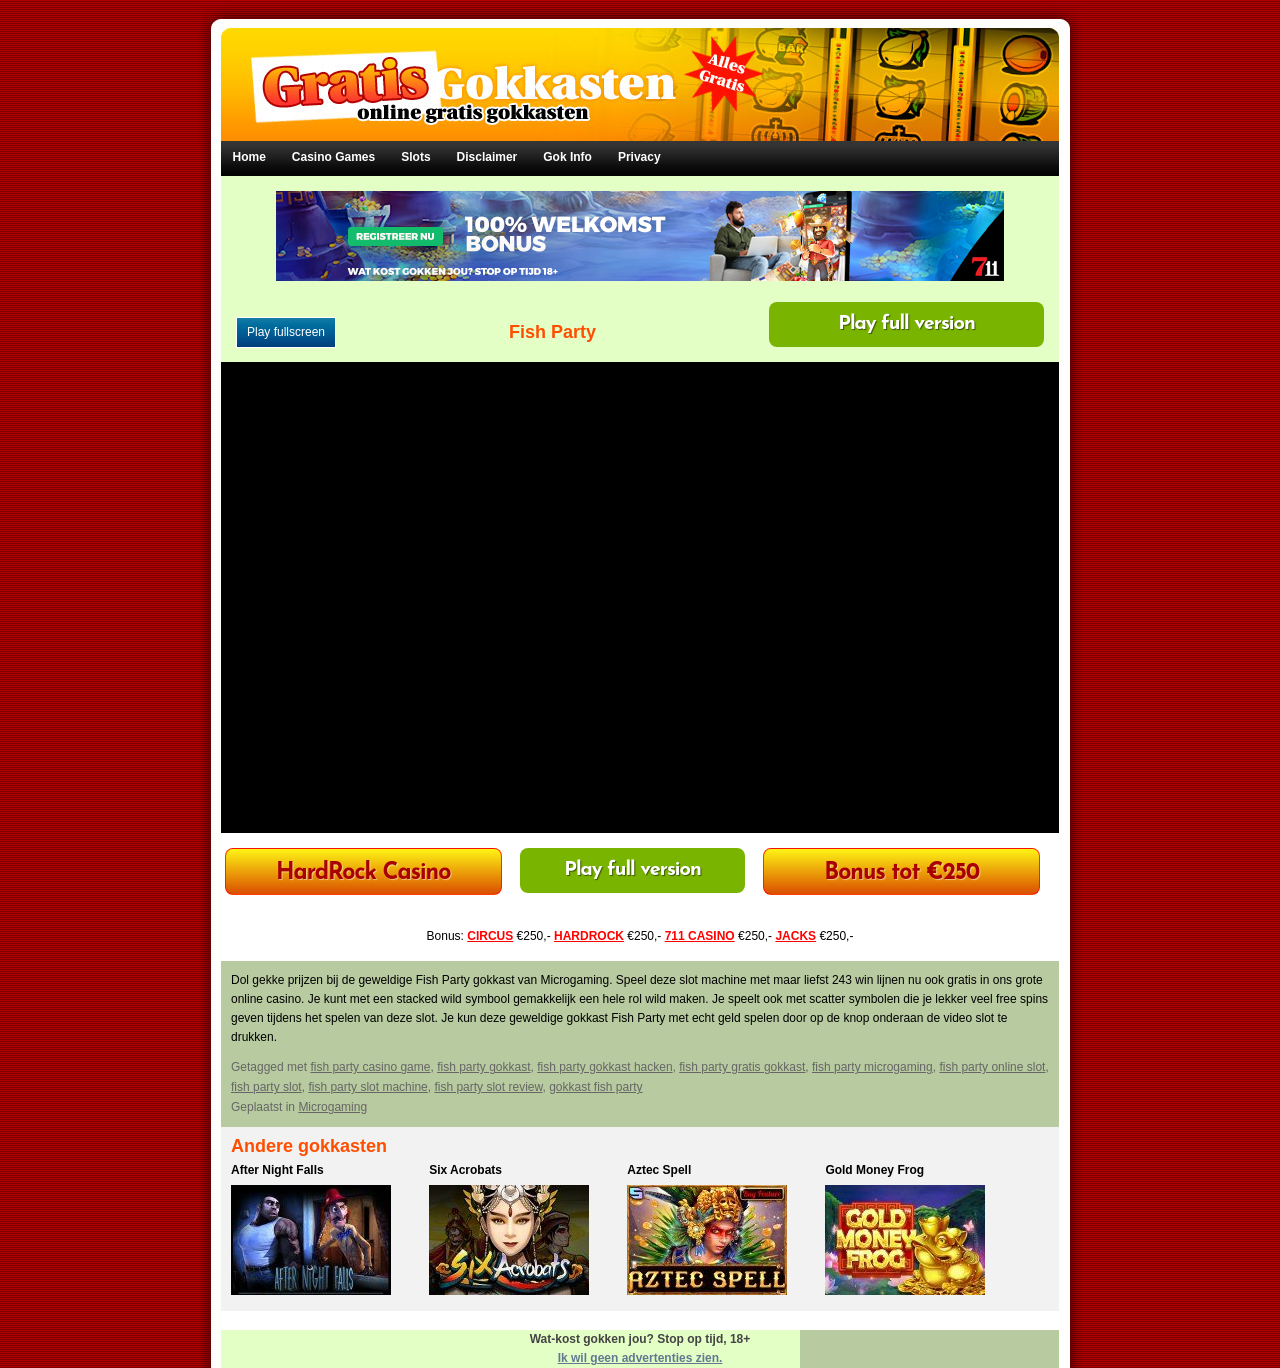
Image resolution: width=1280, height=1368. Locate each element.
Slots (415, 157)
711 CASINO (700, 936)
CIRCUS (490, 936)
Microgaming (332, 1107)
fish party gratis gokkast (742, 1067)
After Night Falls (277, 1170)
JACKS (795, 936)
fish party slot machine (367, 1087)
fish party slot (266, 1087)
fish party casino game (370, 1067)
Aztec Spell (659, 1170)
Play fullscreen (286, 332)
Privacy (639, 157)
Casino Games (333, 157)
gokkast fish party (595, 1087)
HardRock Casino (363, 873)
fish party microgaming (872, 1067)
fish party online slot (992, 1067)
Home (249, 157)
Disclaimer (487, 157)
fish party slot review (488, 1087)
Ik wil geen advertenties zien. (640, 1358)
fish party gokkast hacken (604, 1067)
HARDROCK (589, 936)
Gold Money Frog (874, 1170)
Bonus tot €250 (901, 873)
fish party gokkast (483, 1067)
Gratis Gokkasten (640, 70)
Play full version (906, 324)
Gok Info (567, 157)
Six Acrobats (465, 1170)
